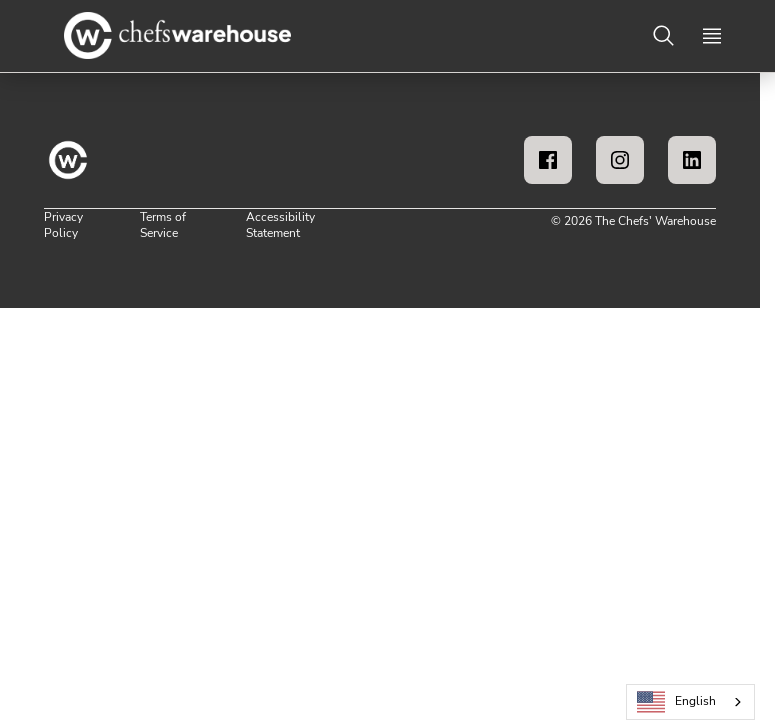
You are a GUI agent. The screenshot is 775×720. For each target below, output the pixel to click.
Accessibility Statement (280, 225)
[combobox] (690, 702)
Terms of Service (163, 225)
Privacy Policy (63, 225)
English (677, 702)
